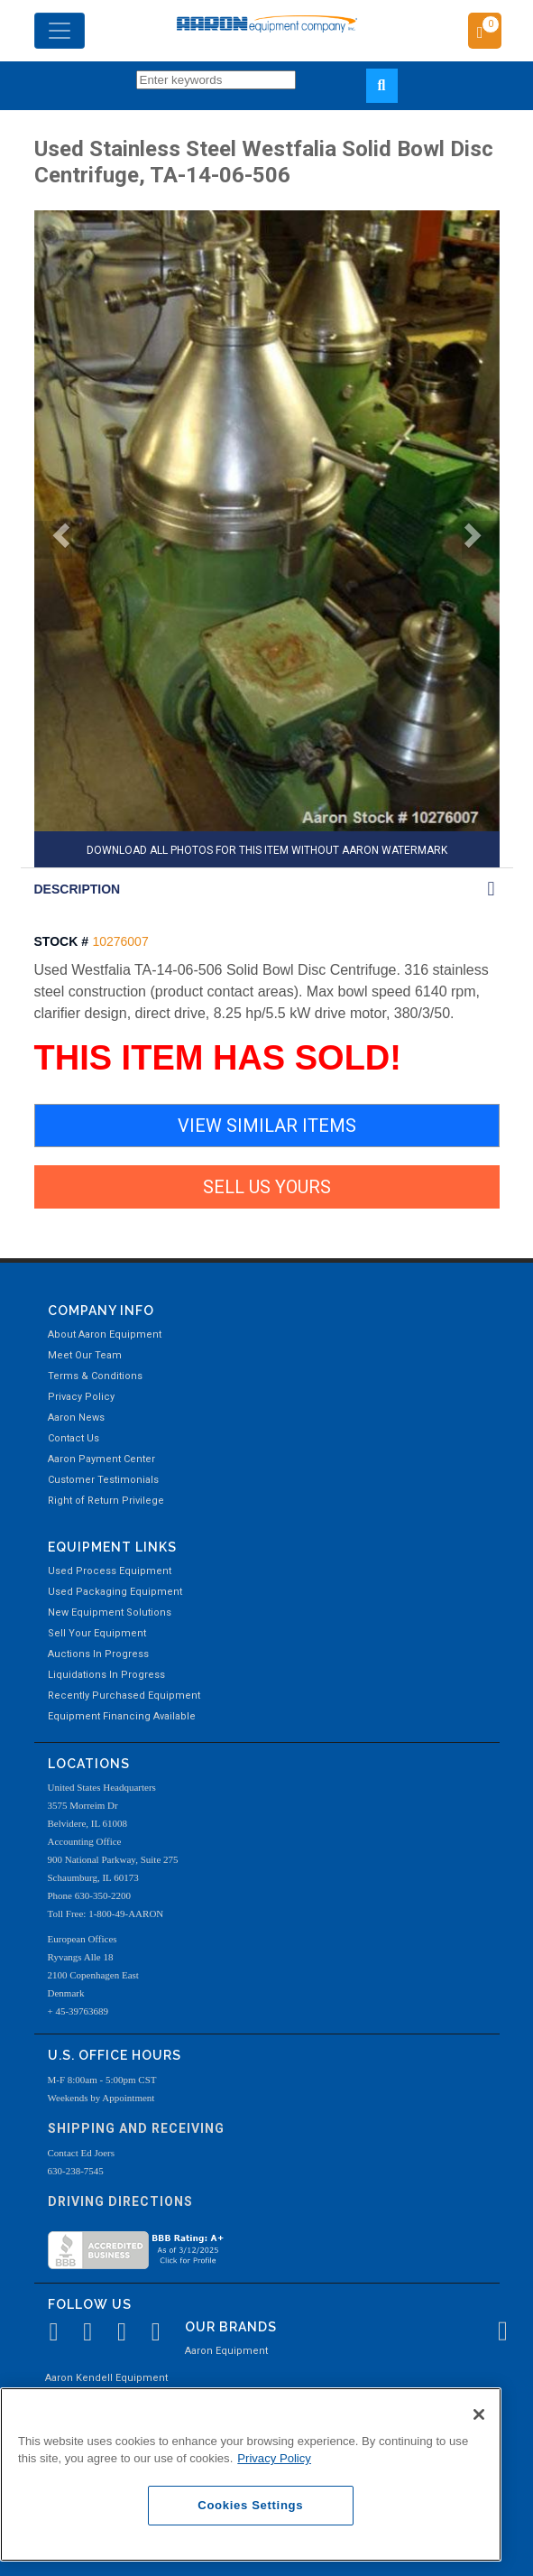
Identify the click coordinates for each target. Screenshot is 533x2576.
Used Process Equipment (109, 1571)
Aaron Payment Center (101, 1459)
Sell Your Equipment (97, 1633)
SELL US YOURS (267, 1187)
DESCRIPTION (77, 889)
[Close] (479, 2414)
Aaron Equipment (226, 2351)
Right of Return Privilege (106, 1500)
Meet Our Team (85, 1355)
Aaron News (76, 1417)
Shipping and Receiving (136, 2128)
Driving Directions (120, 2201)
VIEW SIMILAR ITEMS (267, 1125)
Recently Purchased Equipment (124, 1695)
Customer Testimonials (103, 1480)
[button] (53, 540)
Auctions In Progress (98, 1654)
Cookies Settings (250, 2505)
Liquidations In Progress (106, 1675)
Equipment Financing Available (122, 1716)
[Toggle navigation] (59, 31)
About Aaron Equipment (104, 1334)
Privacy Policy (81, 1397)
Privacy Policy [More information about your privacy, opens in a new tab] (274, 2458)
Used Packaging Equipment (115, 1592)
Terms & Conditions (95, 1376)
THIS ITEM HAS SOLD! (217, 1058)
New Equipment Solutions (109, 1612)
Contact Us (73, 1438)
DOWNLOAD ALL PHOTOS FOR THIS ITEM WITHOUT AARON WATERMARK (267, 850)
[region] (250, 2474)
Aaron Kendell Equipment (106, 2378)
